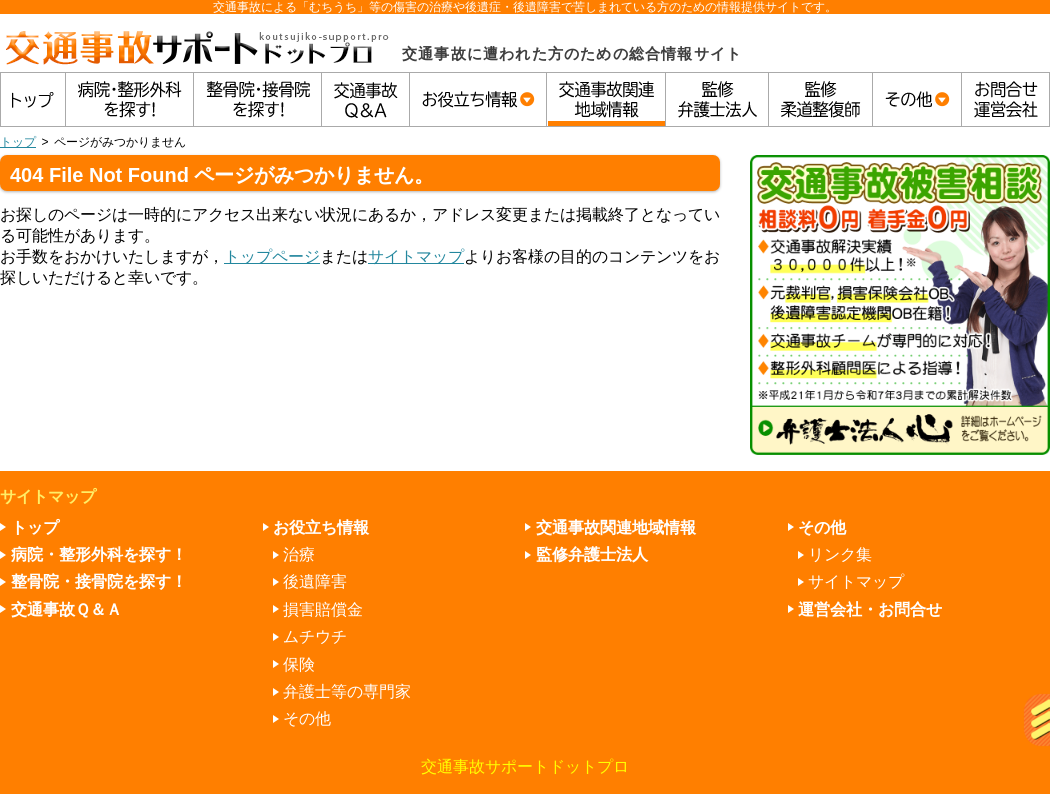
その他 (307, 718)
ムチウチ (315, 636)
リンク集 (840, 554)
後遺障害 (315, 581)
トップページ (272, 256)
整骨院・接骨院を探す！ (99, 581)
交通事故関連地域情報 (616, 527)
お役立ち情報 (321, 527)
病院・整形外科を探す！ (99, 554)
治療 (299, 554)
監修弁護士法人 (592, 554)
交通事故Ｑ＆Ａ (66, 609)
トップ (18, 142)
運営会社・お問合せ (870, 609)
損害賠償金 (323, 609)
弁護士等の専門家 (347, 691)
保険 (299, 664)
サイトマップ (416, 256)
